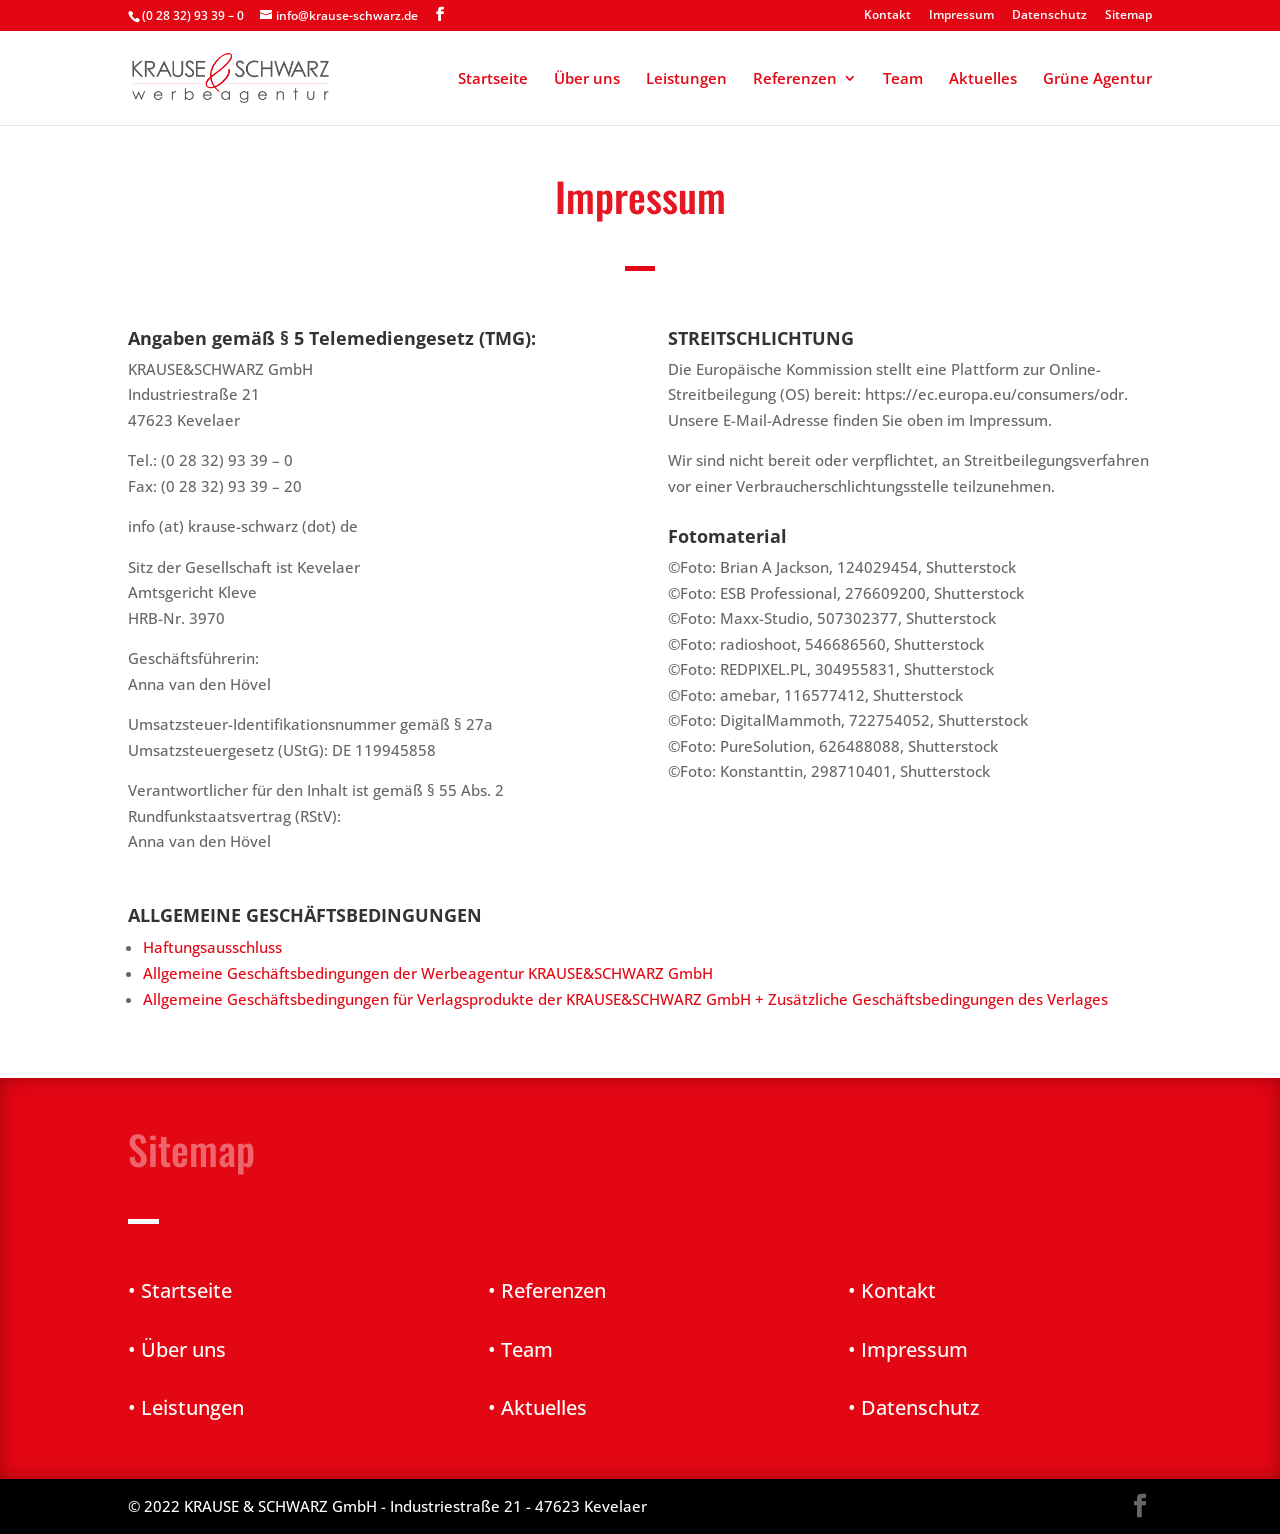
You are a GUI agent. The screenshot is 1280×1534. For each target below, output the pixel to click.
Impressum (961, 16)
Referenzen (795, 79)
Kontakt (887, 16)
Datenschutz (1049, 16)
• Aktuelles (537, 1407)
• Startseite (180, 1290)
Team (903, 79)
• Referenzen (547, 1290)
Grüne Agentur (1097, 79)
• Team (520, 1349)
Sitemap (1128, 16)
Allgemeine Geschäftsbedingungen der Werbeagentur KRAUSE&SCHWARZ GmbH (430, 973)
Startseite (493, 79)
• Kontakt (892, 1290)
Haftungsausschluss (212, 947)
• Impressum (908, 1349)
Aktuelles (983, 79)
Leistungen (686, 79)
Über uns (587, 79)
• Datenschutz (913, 1407)
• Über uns (177, 1349)
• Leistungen (186, 1407)
